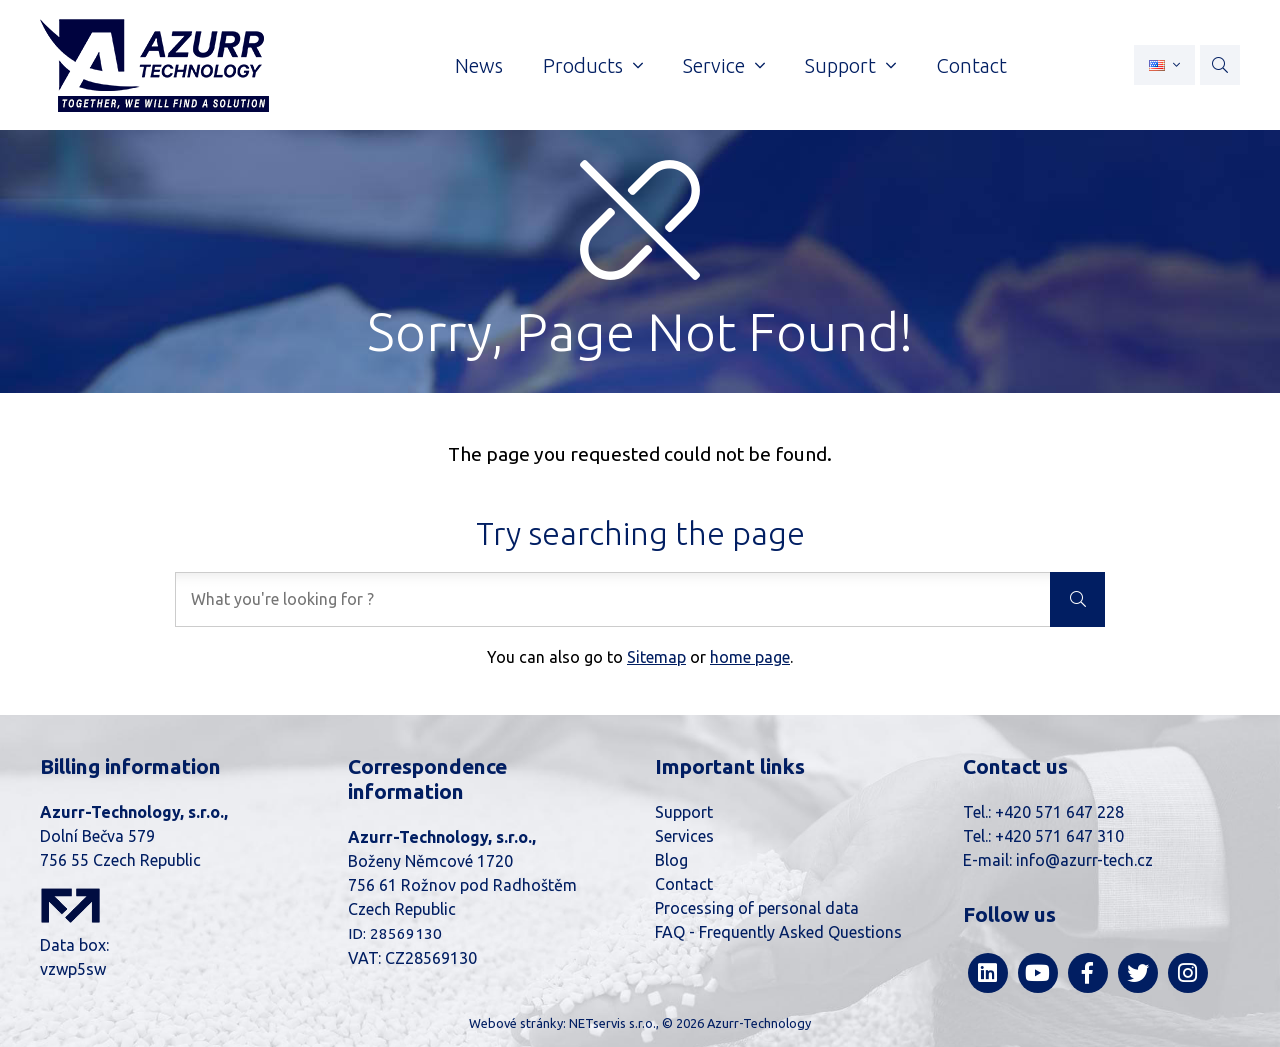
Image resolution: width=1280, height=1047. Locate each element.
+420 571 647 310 (1059, 836)
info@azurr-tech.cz (1084, 860)
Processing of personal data (757, 908)
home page (750, 657)
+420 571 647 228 (1059, 812)
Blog (671, 860)
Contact (684, 884)
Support (684, 812)
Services (684, 836)
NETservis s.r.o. (612, 1023)
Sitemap (656, 657)
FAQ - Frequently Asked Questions (778, 932)
